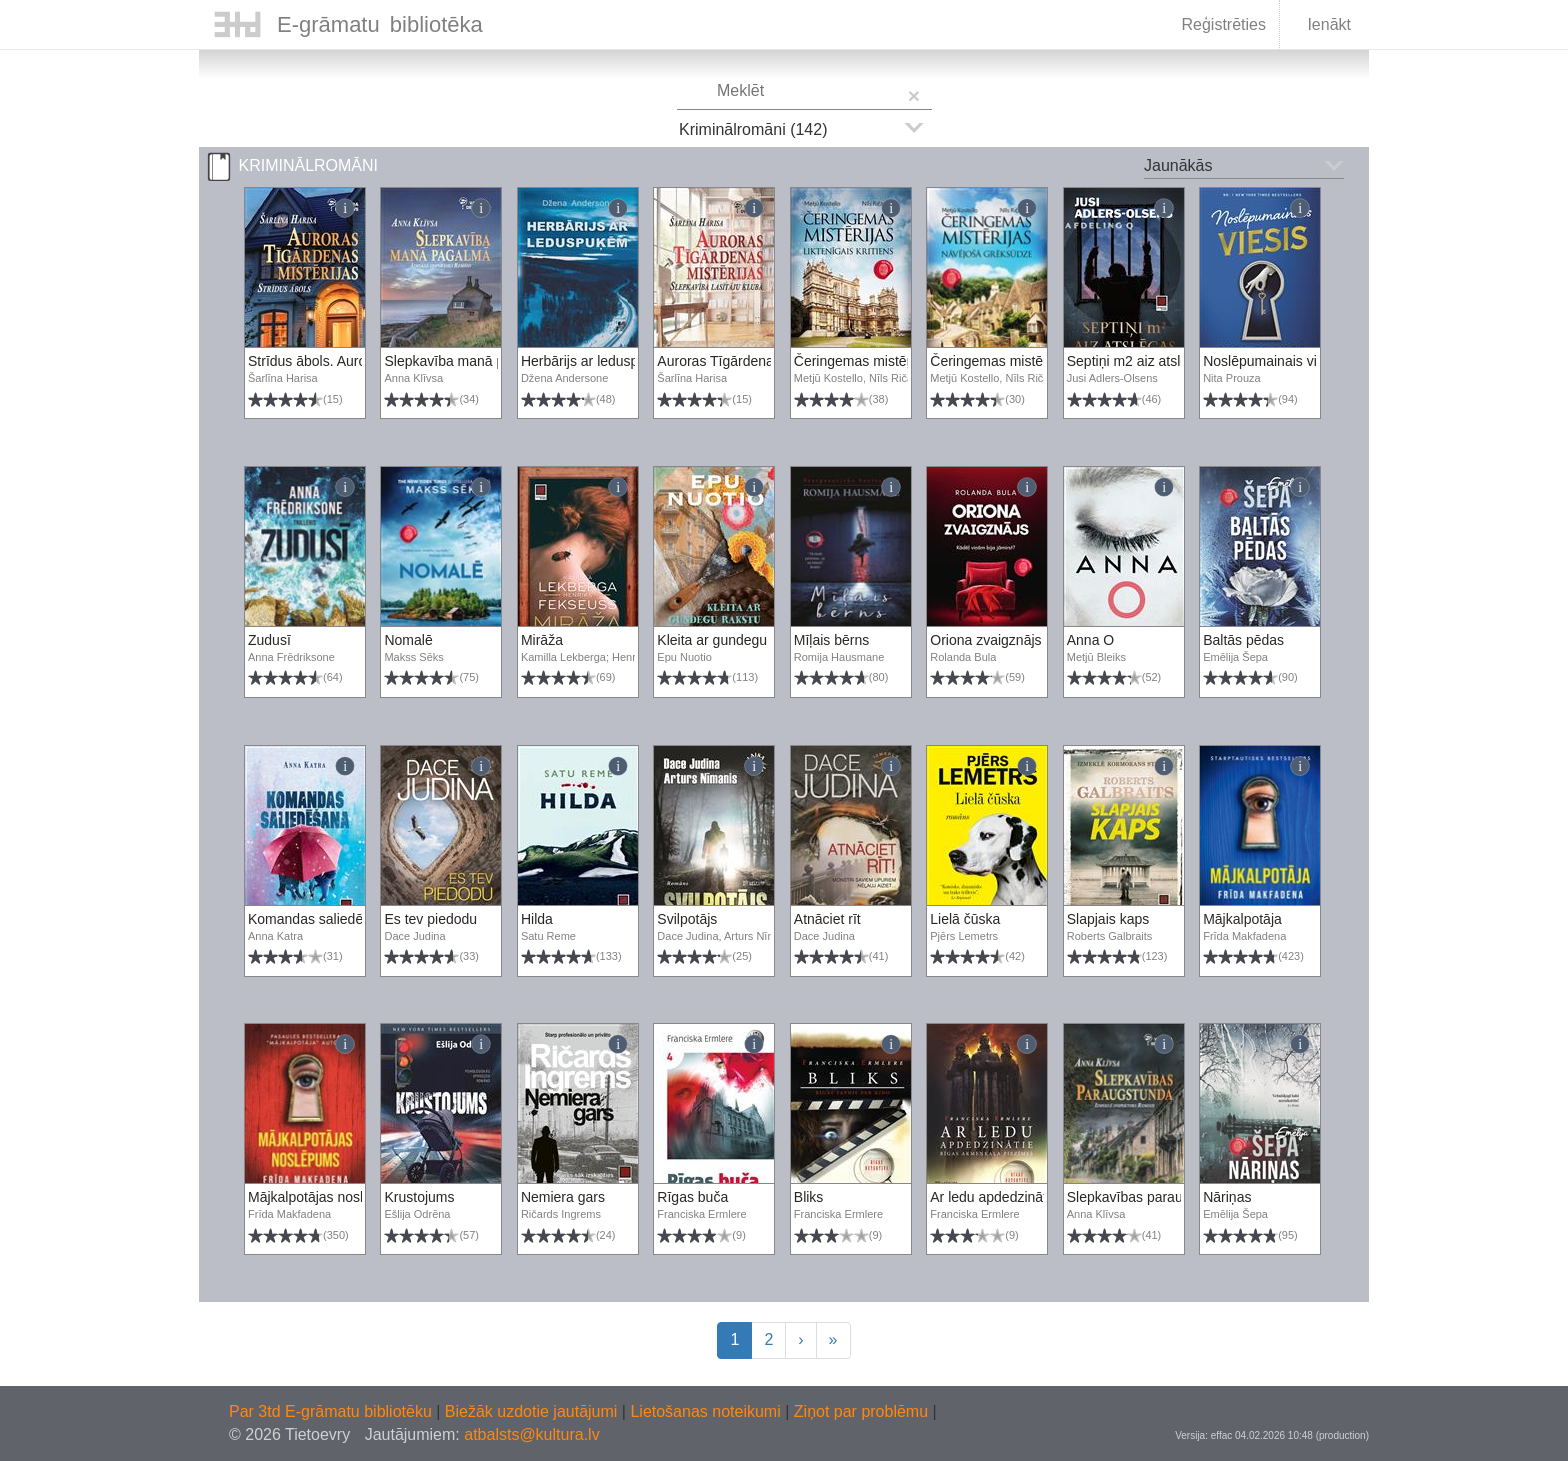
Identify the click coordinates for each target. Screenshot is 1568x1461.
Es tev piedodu (430, 919)
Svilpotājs (687, 919)
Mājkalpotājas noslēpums (326, 1197)
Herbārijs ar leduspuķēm (597, 361)
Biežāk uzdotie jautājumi (533, 1411)
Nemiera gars (563, 1197)
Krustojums (419, 1197)
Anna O (1090, 640)
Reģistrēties (1223, 24)
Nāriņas (1227, 1197)
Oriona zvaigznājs (985, 640)
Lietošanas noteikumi (707, 1411)
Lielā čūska (965, 919)
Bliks (809, 1197)
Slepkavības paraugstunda (1150, 1197)
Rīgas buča (692, 1197)
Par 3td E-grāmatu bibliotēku (332, 1411)
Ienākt (1317, 26)
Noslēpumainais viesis (1272, 361)
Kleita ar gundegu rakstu (733, 640)
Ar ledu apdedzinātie (994, 1197)
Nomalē (408, 640)
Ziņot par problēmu (861, 1411)
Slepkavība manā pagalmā (467, 361)
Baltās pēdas (1243, 640)
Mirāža (542, 640)
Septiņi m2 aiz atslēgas (1139, 361)
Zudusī (269, 640)
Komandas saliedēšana (321, 919)
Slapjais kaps (1108, 919)
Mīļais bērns (831, 640)
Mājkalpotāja (1242, 919)
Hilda (537, 919)
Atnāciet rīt (827, 919)
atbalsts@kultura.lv (531, 1434)
